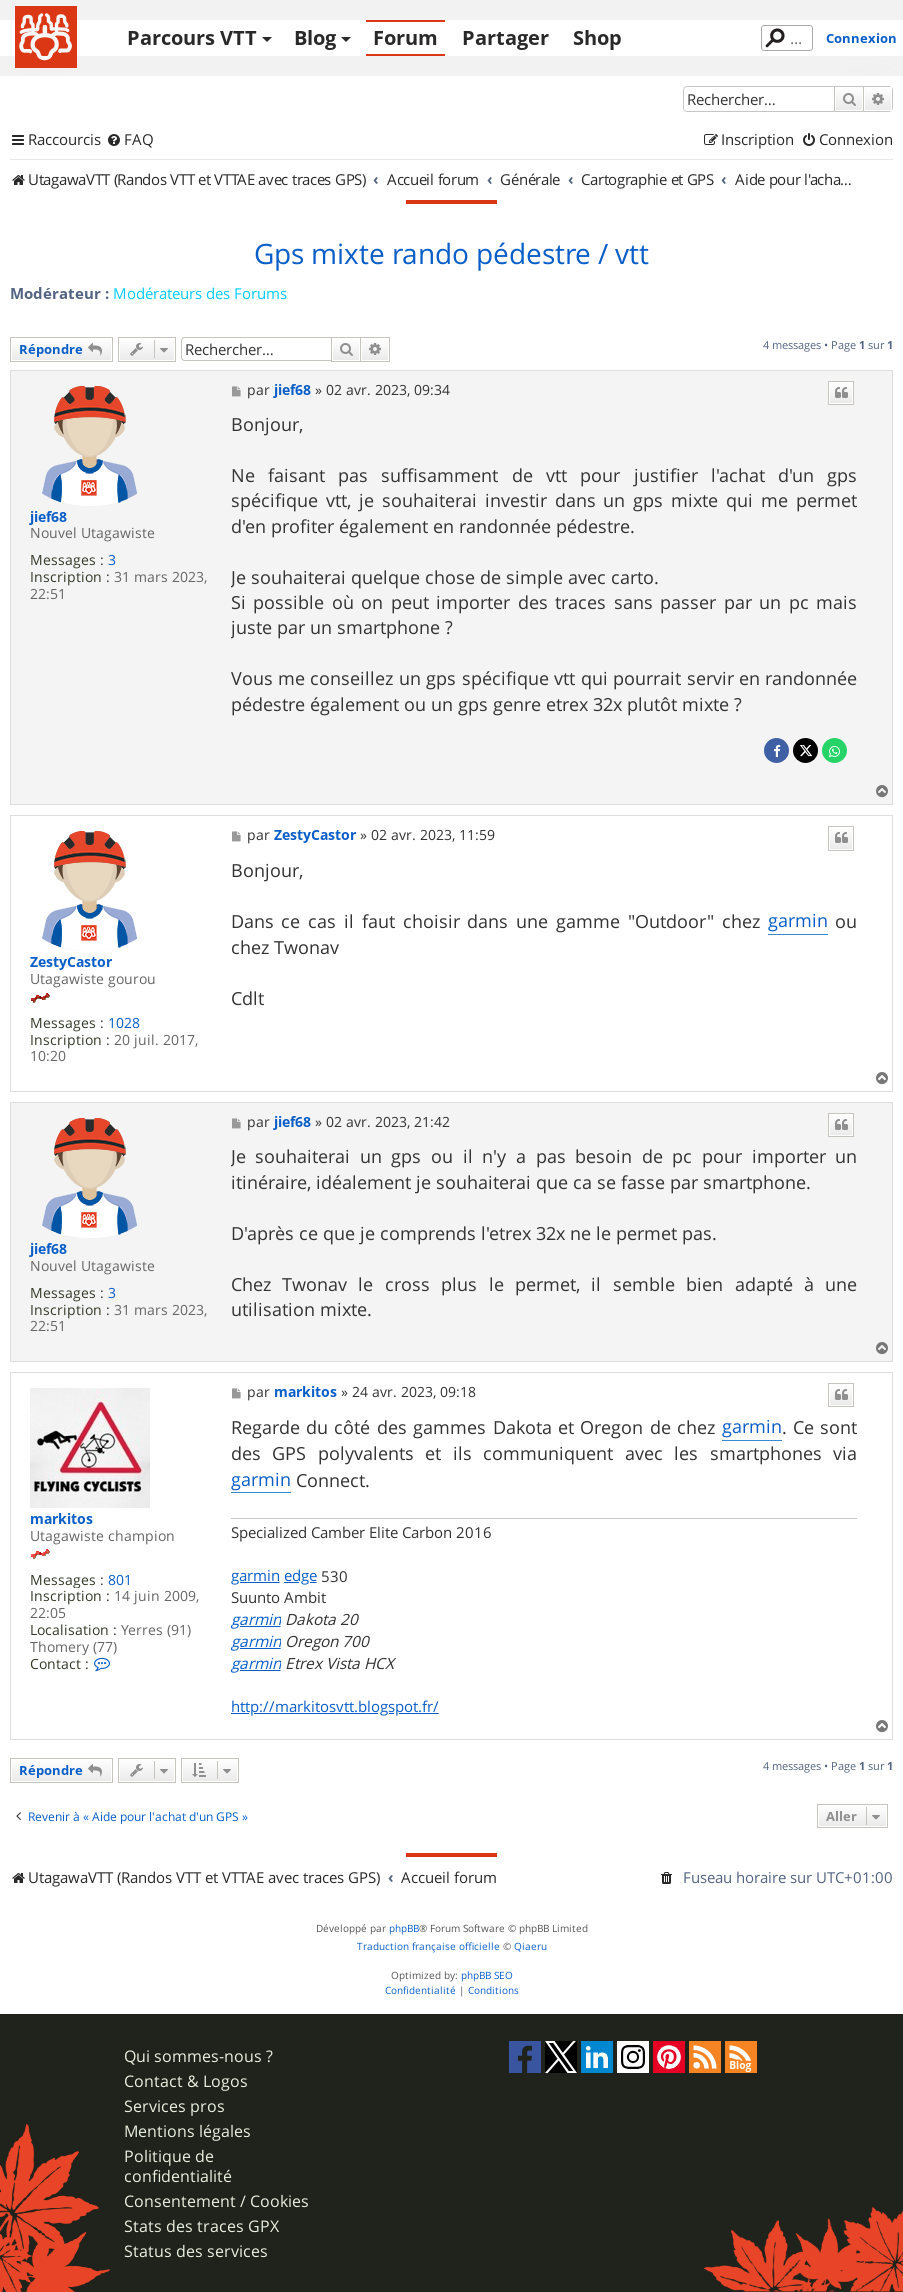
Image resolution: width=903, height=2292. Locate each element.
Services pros (174, 2106)
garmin (798, 920)
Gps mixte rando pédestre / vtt (451, 254)
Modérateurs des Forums (200, 293)
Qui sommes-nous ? (198, 2056)
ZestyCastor (71, 962)
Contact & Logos (186, 2081)
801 (120, 1580)
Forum (405, 37)
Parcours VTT (192, 37)
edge (300, 1575)
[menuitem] (130, 140)
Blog (315, 37)
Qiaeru (530, 1946)
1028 (124, 1023)
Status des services (196, 2251)
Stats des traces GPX (201, 2226)
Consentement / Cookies (216, 2201)
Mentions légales (187, 2131)
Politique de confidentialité (178, 2166)
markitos (61, 1519)
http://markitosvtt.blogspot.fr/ (335, 1706)
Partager (505, 37)
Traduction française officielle (428, 1946)
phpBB (404, 1928)
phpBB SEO (487, 1975)
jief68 (48, 517)
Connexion (861, 38)
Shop (597, 37)
